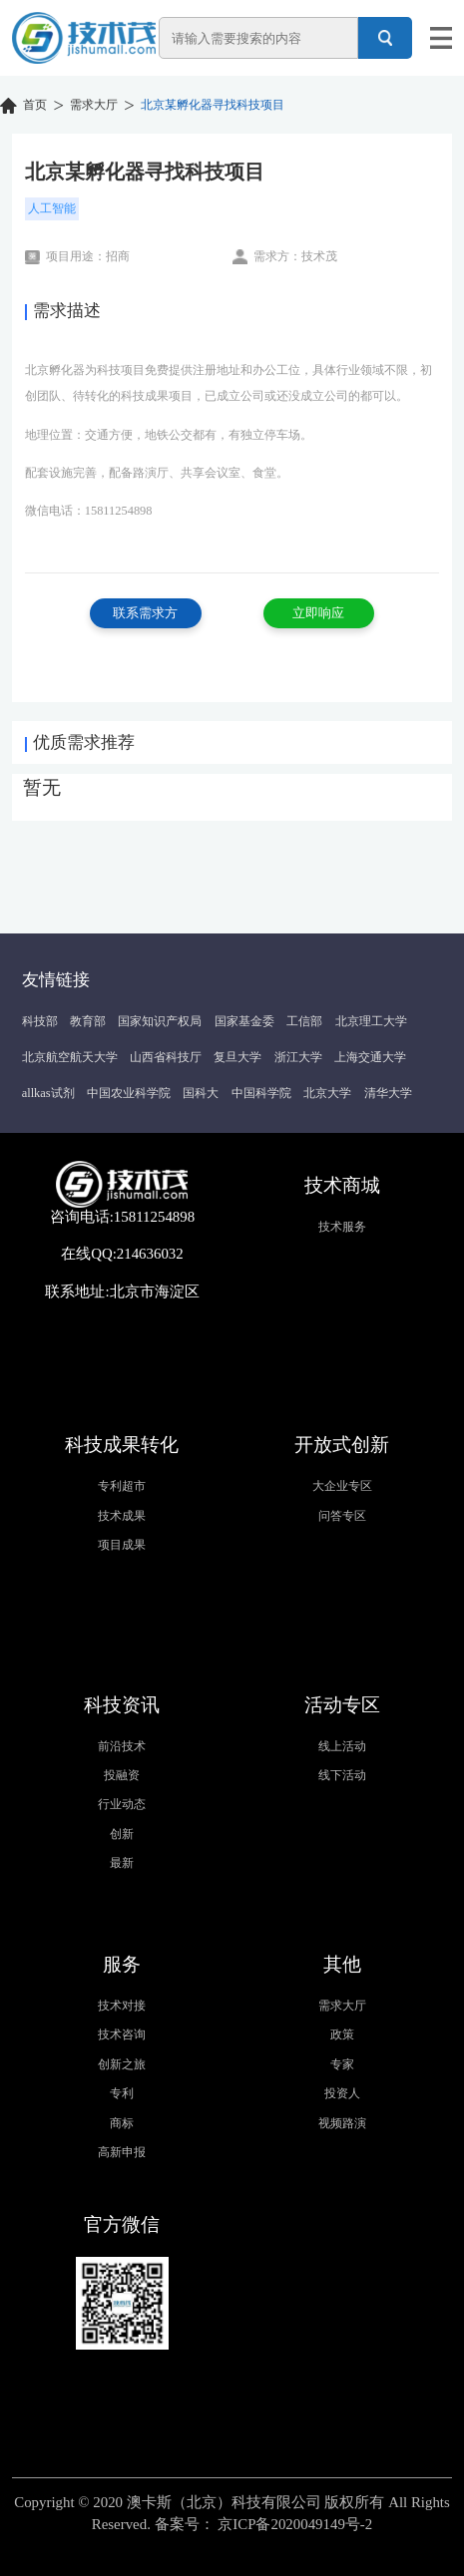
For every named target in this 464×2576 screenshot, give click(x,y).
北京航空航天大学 (70, 1057)
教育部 (88, 1021)
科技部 (40, 1021)
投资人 (342, 2093)
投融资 (122, 1775)
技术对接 (122, 2006)
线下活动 (342, 1775)
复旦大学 (237, 1057)
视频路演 (342, 2123)
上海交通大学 (370, 1057)
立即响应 (318, 612)
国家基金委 (244, 1021)
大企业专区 (342, 1486)
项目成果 (122, 1545)
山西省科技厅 (166, 1057)
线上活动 (342, 1746)
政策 (342, 2034)
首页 (35, 105)
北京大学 (327, 1093)
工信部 (304, 1021)
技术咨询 (122, 2034)
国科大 (201, 1093)
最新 (122, 1863)
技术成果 (122, 1516)
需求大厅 (94, 105)
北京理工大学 (371, 1021)
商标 (122, 2123)
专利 (122, 2093)
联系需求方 (145, 612)
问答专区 (342, 1516)
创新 (122, 1834)
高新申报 (122, 2152)
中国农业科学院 (129, 1093)
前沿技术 (122, 1746)
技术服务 (342, 1227)
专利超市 (122, 1486)
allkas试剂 (48, 1093)
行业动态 (122, 1804)
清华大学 (388, 1093)
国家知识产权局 (160, 1021)
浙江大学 (298, 1057)
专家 (342, 2064)
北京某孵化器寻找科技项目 (212, 105)
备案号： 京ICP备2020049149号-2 (264, 2524)
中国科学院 (261, 1093)
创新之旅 (122, 2064)
